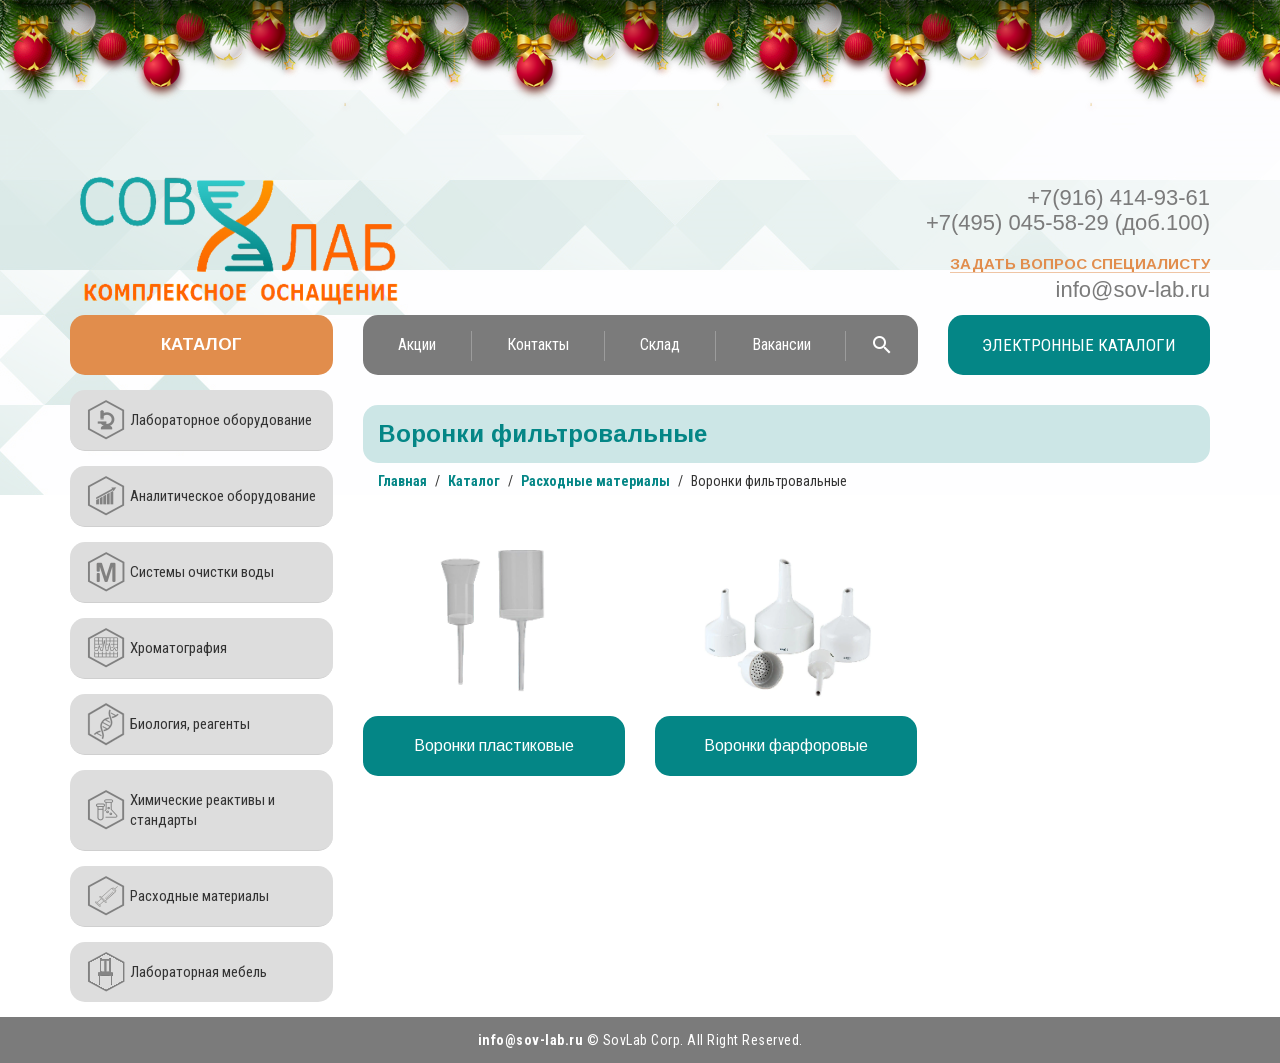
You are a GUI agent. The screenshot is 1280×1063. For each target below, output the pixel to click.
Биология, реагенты (190, 724)
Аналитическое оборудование (223, 496)
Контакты (538, 344)
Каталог (201, 344)
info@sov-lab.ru (1133, 289)
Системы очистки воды (202, 572)
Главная (402, 481)
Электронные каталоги (1079, 345)
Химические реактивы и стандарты (202, 810)
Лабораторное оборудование (221, 420)
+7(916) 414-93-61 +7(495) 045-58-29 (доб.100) (1068, 210)
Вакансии (781, 344)
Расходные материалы (199, 896)
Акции (417, 344)
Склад (660, 344)
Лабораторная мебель (198, 972)
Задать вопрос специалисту (1080, 263)
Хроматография (178, 648)
